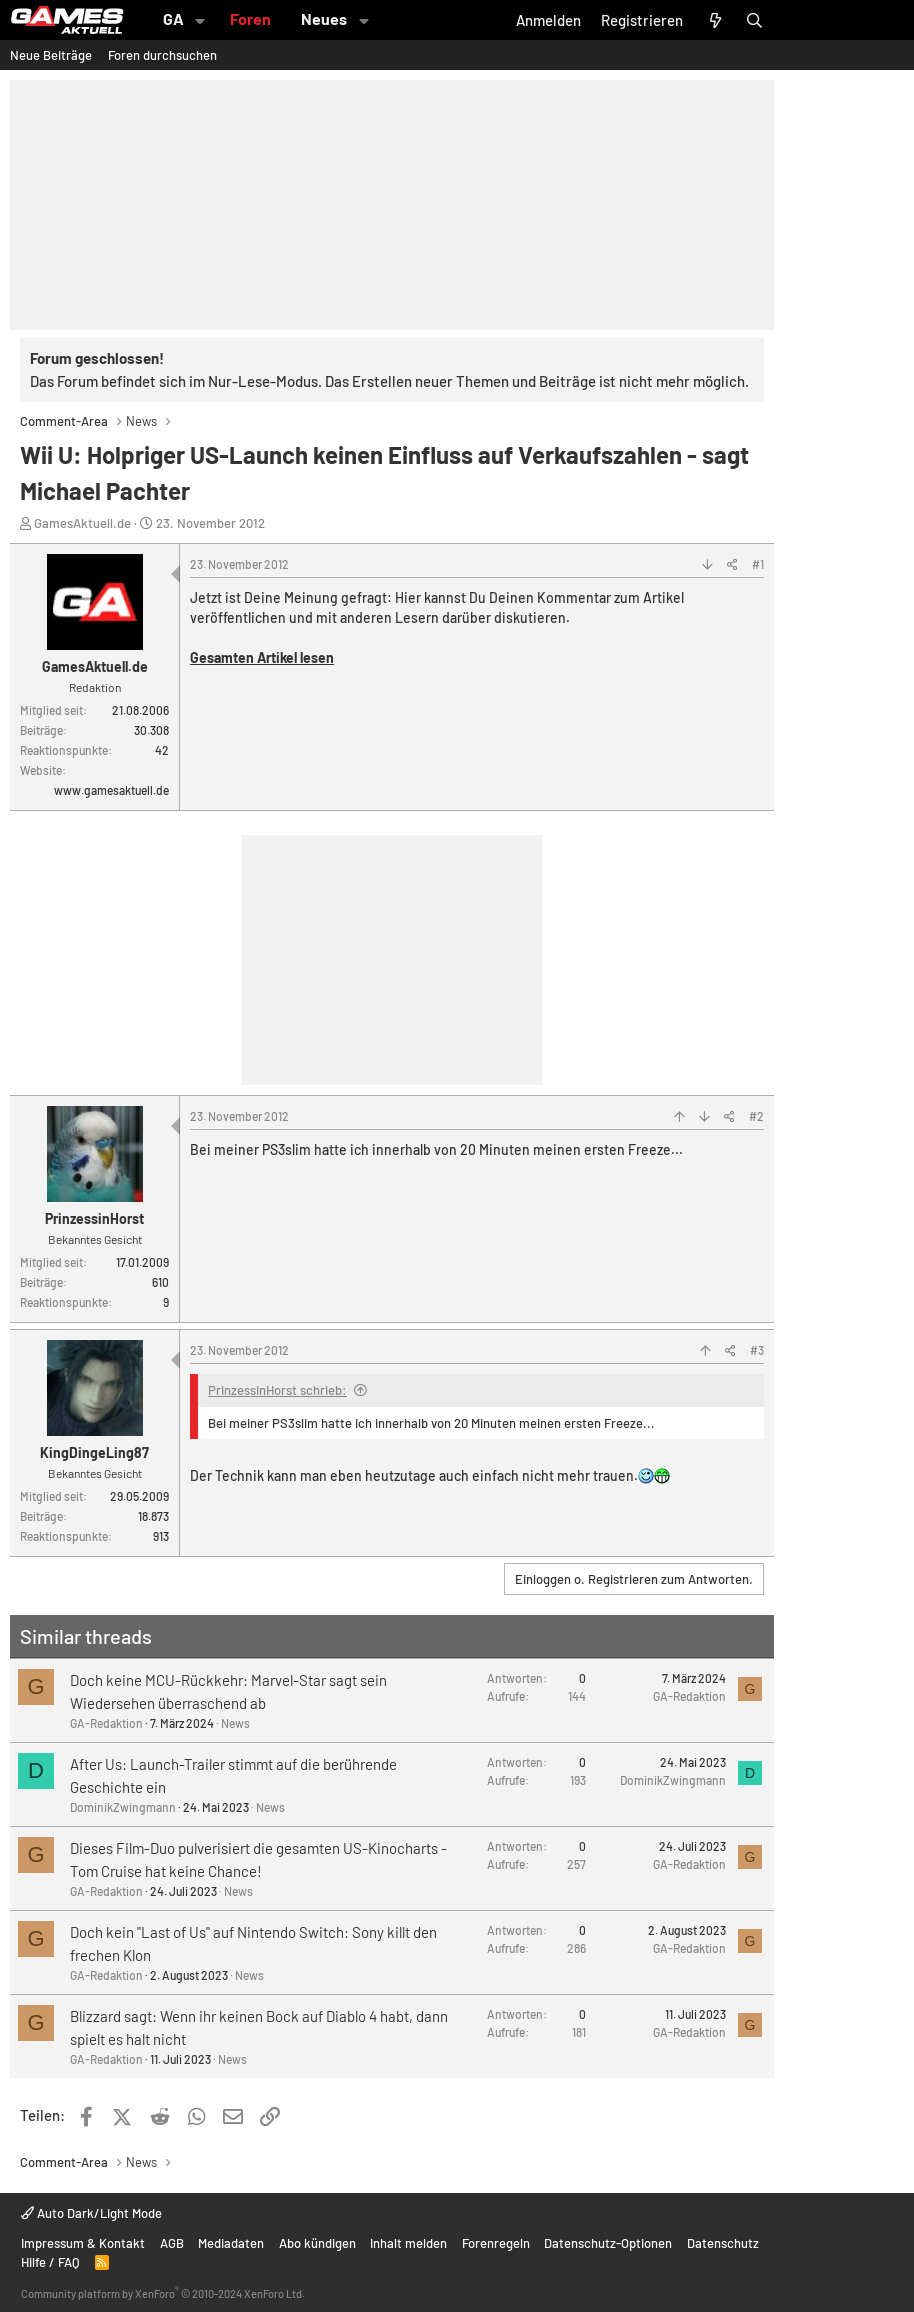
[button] (200, 20)
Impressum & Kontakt (83, 2243)
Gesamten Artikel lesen (262, 657)
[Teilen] (732, 564)
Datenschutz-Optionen (608, 2243)
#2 (756, 1116)
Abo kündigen (317, 2243)
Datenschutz (723, 2243)
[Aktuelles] (714, 20)
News (235, 1723)
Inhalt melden (408, 2243)
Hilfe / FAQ (50, 2262)
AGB (172, 2243)
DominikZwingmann (123, 1807)
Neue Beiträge (51, 55)
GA (173, 18)
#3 (757, 1350)
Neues (324, 18)
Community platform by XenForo (163, 2293)
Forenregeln (496, 2243)
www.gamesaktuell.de (111, 790)
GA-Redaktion (106, 1723)
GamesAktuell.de (82, 523)
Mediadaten (231, 2243)
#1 (758, 564)
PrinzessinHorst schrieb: (277, 1390)
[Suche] (754, 20)
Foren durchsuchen (162, 55)
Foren (250, 18)
